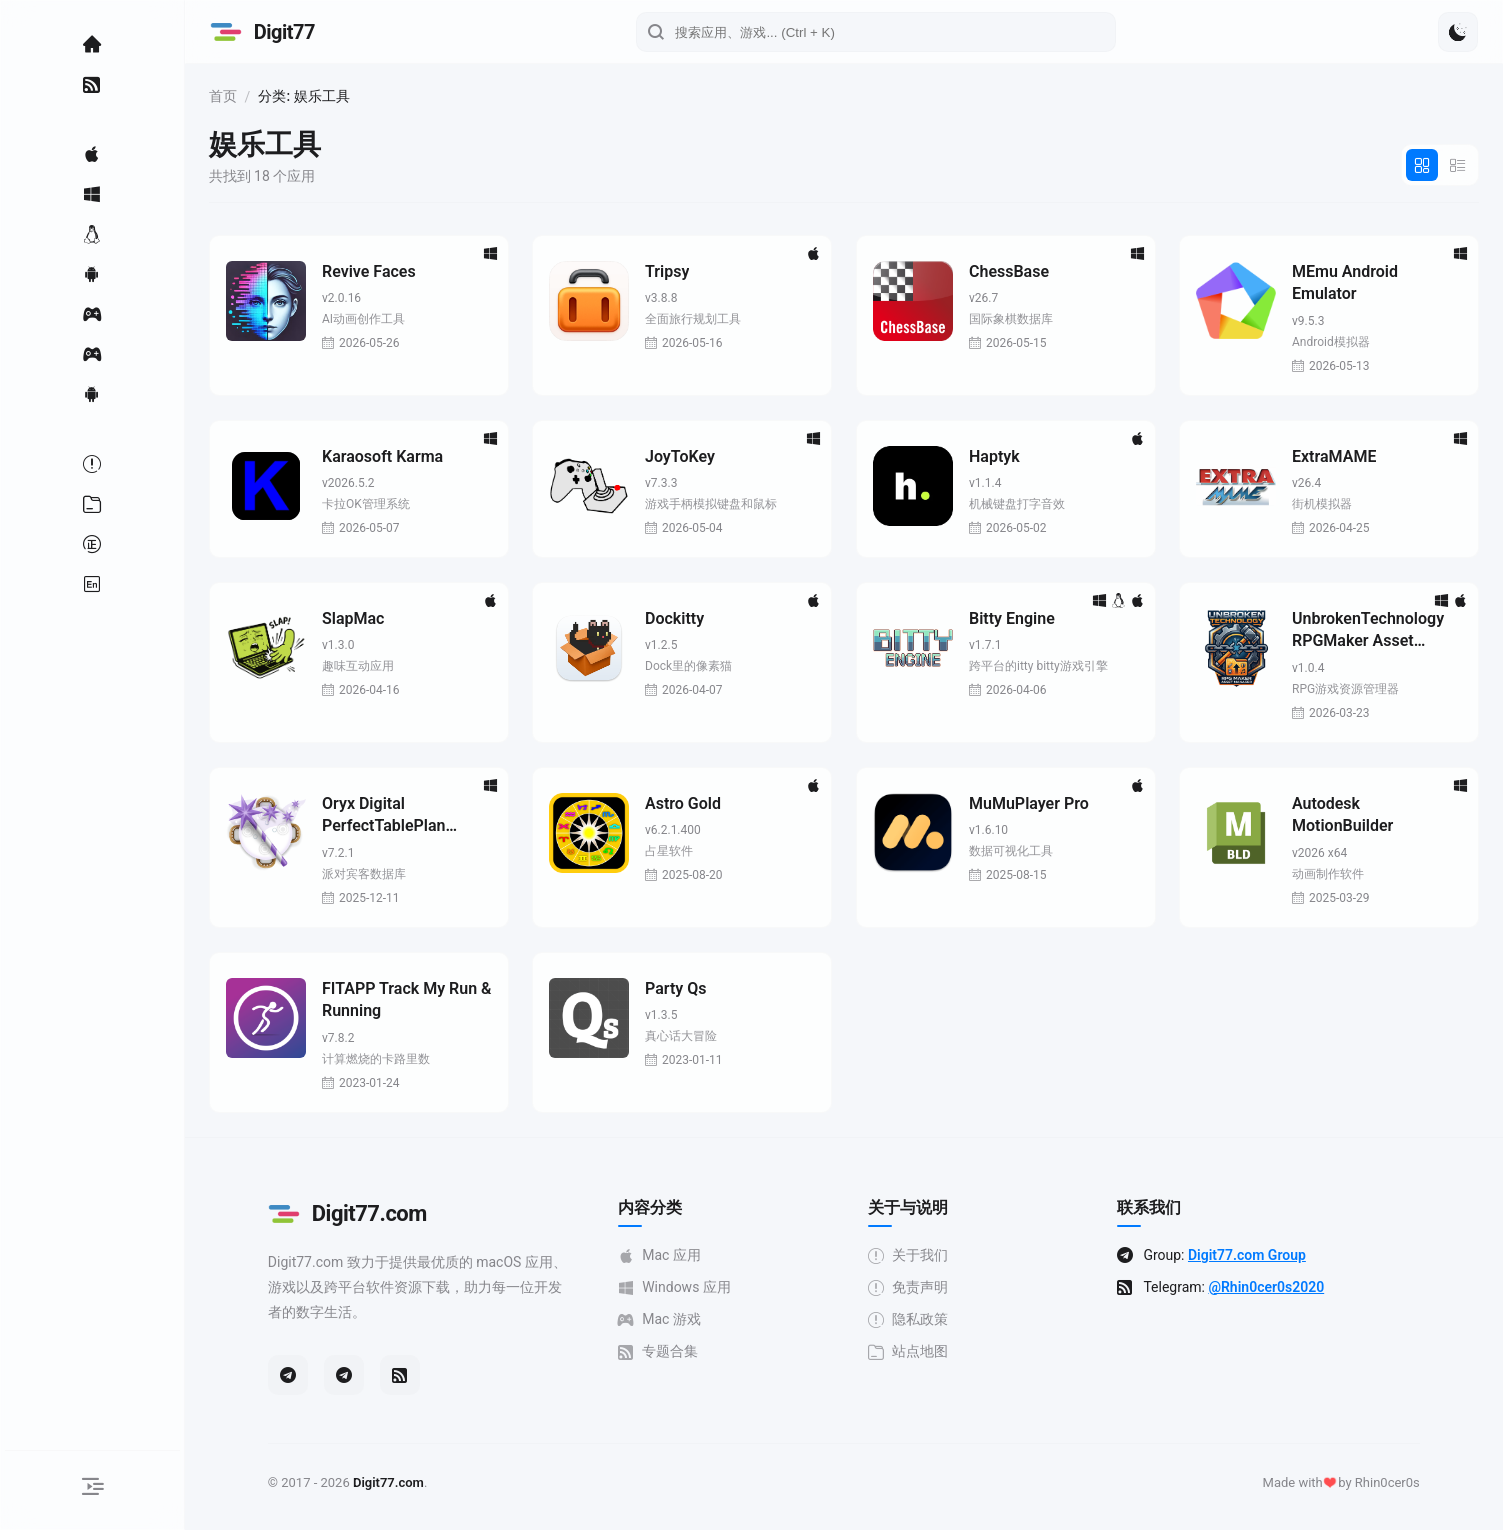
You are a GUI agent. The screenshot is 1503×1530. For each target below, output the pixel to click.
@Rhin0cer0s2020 (1294, 1287)
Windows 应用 (702, 1287)
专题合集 (686, 1351)
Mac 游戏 (687, 1319)
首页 (278, 96)
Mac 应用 (687, 1255)
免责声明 (936, 1287)
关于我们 (936, 1255)
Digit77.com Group (1275, 1255)
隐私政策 (936, 1319)
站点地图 (936, 1351)
